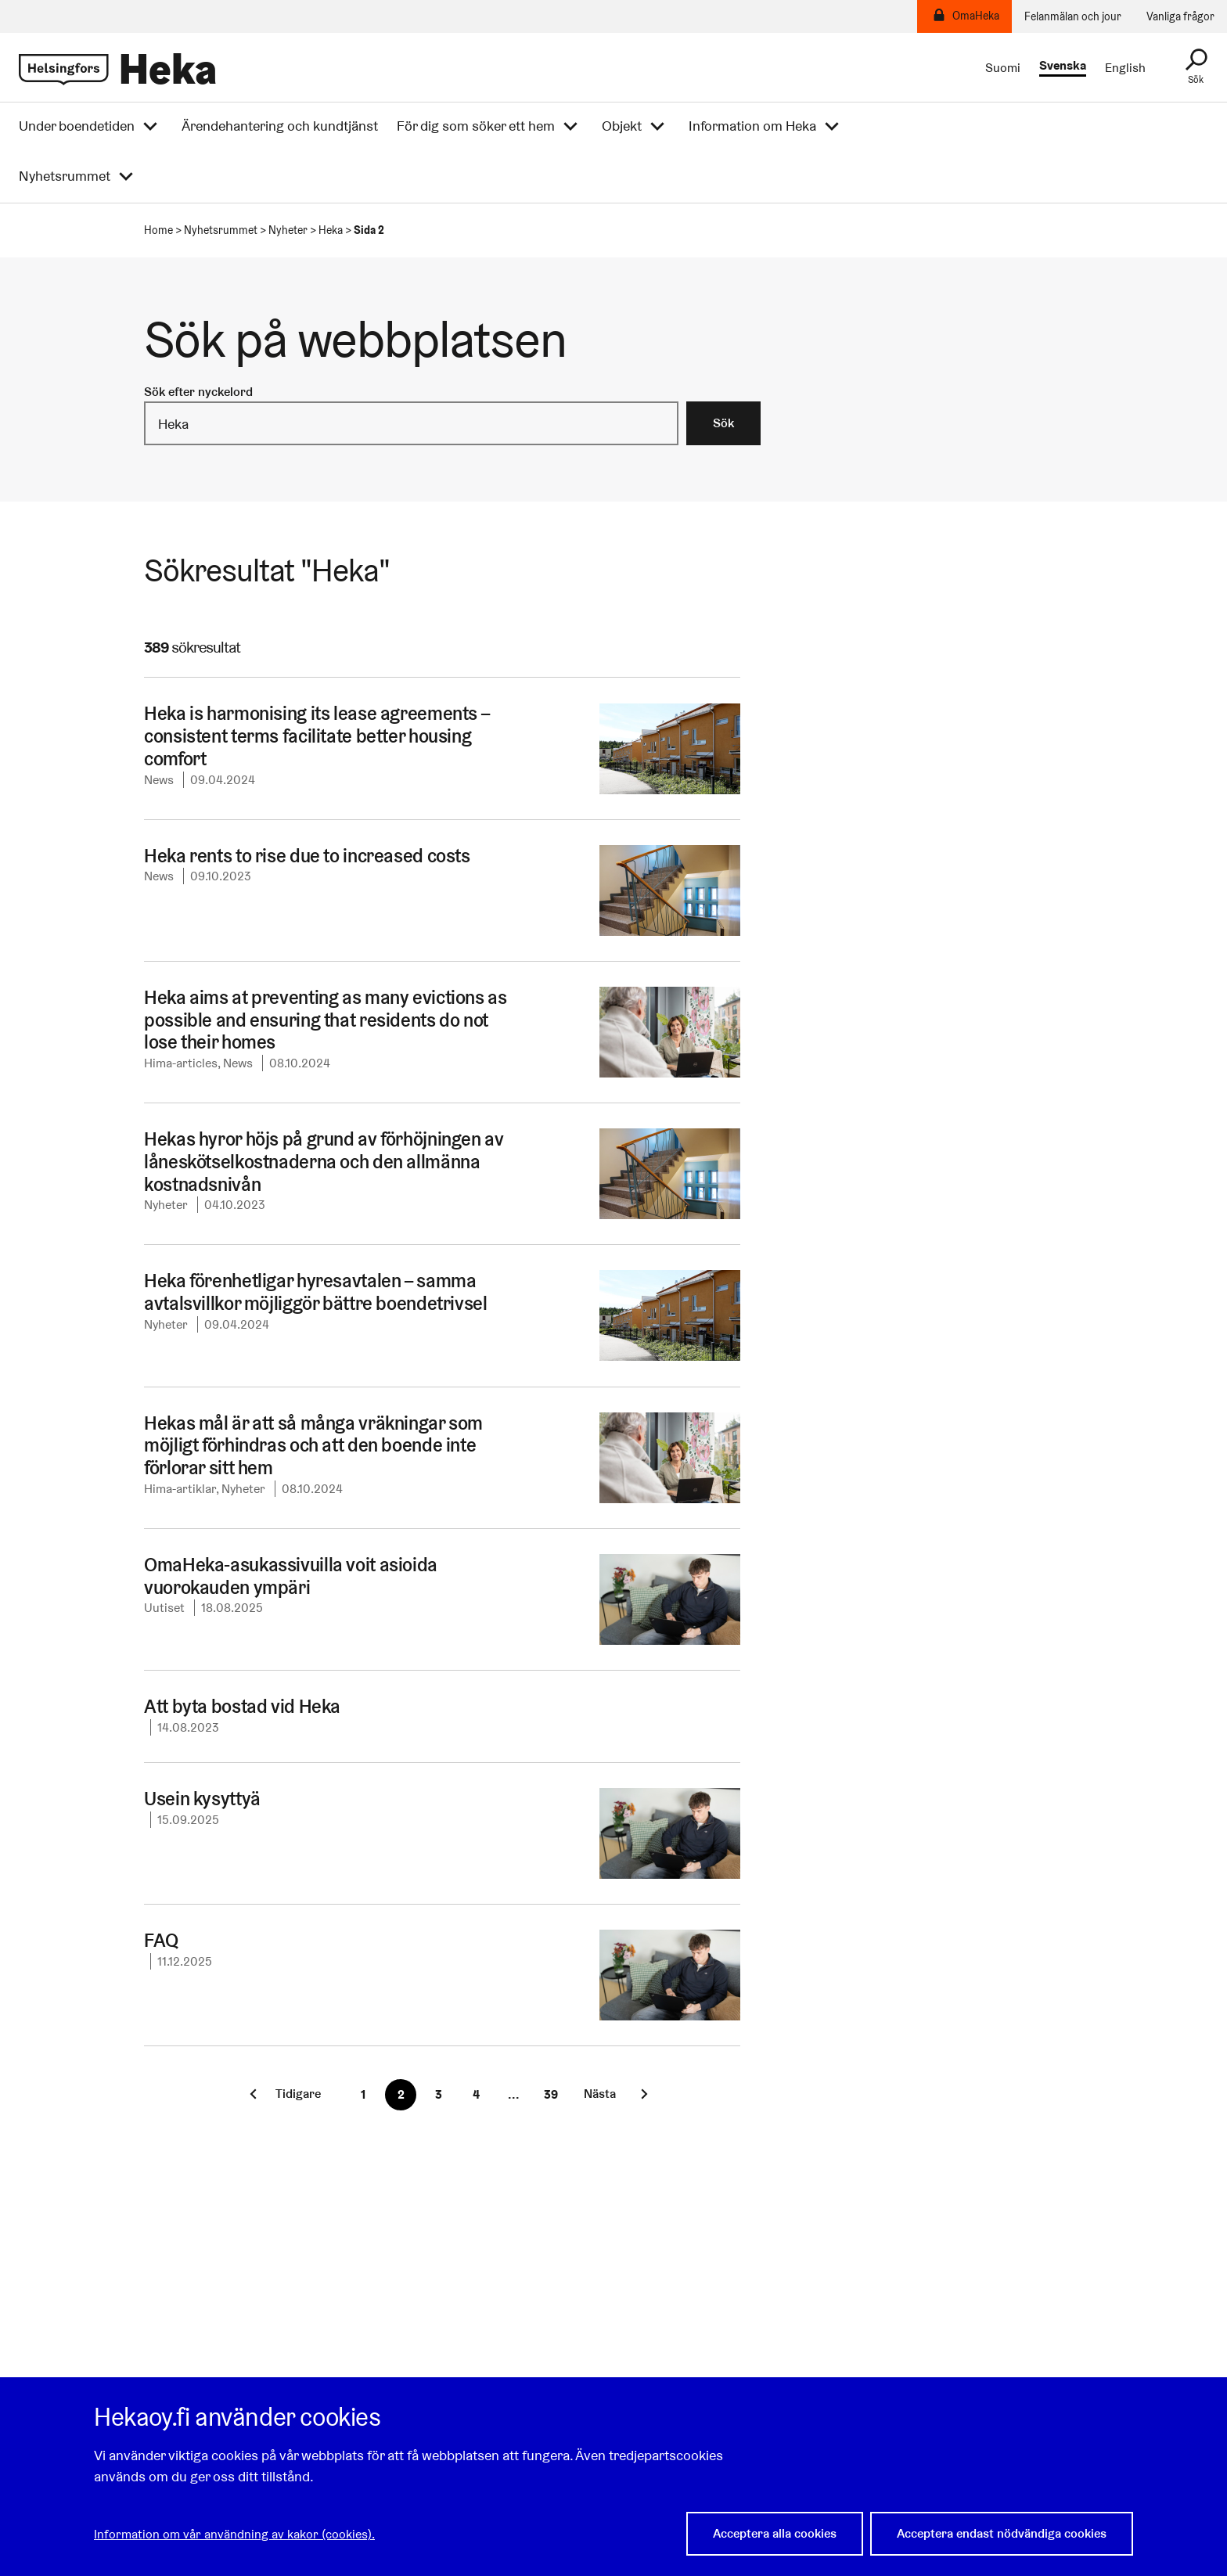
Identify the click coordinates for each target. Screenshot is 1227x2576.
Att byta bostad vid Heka (240, 1706)
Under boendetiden (77, 126)
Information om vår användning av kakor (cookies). (234, 2535)
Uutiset (164, 1607)
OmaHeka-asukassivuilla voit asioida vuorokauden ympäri (285, 1575)
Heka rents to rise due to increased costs (308, 856)
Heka (330, 230)
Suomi (1002, 68)
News (159, 780)
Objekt (622, 126)
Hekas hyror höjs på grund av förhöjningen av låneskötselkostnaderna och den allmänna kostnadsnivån (323, 1161)
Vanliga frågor (1180, 16)
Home (158, 230)
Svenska (1062, 66)
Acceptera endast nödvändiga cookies (1001, 2535)
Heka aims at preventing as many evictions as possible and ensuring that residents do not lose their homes (334, 1020)
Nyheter (288, 230)
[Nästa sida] (612, 2094)
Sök (723, 423)
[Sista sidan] (551, 2094)
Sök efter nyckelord (198, 391)
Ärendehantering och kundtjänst (280, 126)
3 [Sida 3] (437, 2094)
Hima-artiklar (180, 1488)
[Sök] (1195, 67)
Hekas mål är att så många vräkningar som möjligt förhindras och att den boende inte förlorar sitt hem (311, 1445)
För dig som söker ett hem (476, 126)
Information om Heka (752, 126)
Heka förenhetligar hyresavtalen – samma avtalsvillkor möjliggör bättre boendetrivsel (310, 1291)
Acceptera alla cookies (775, 2535)
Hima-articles (181, 1063)
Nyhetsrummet (64, 176)
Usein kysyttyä (200, 1798)
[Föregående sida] (282, 2094)
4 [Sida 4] (475, 2094)
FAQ (161, 1940)
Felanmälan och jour (1072, 16)
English (1125, 68)
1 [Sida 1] (363, 2094)
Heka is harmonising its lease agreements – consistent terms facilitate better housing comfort (315, 736)
